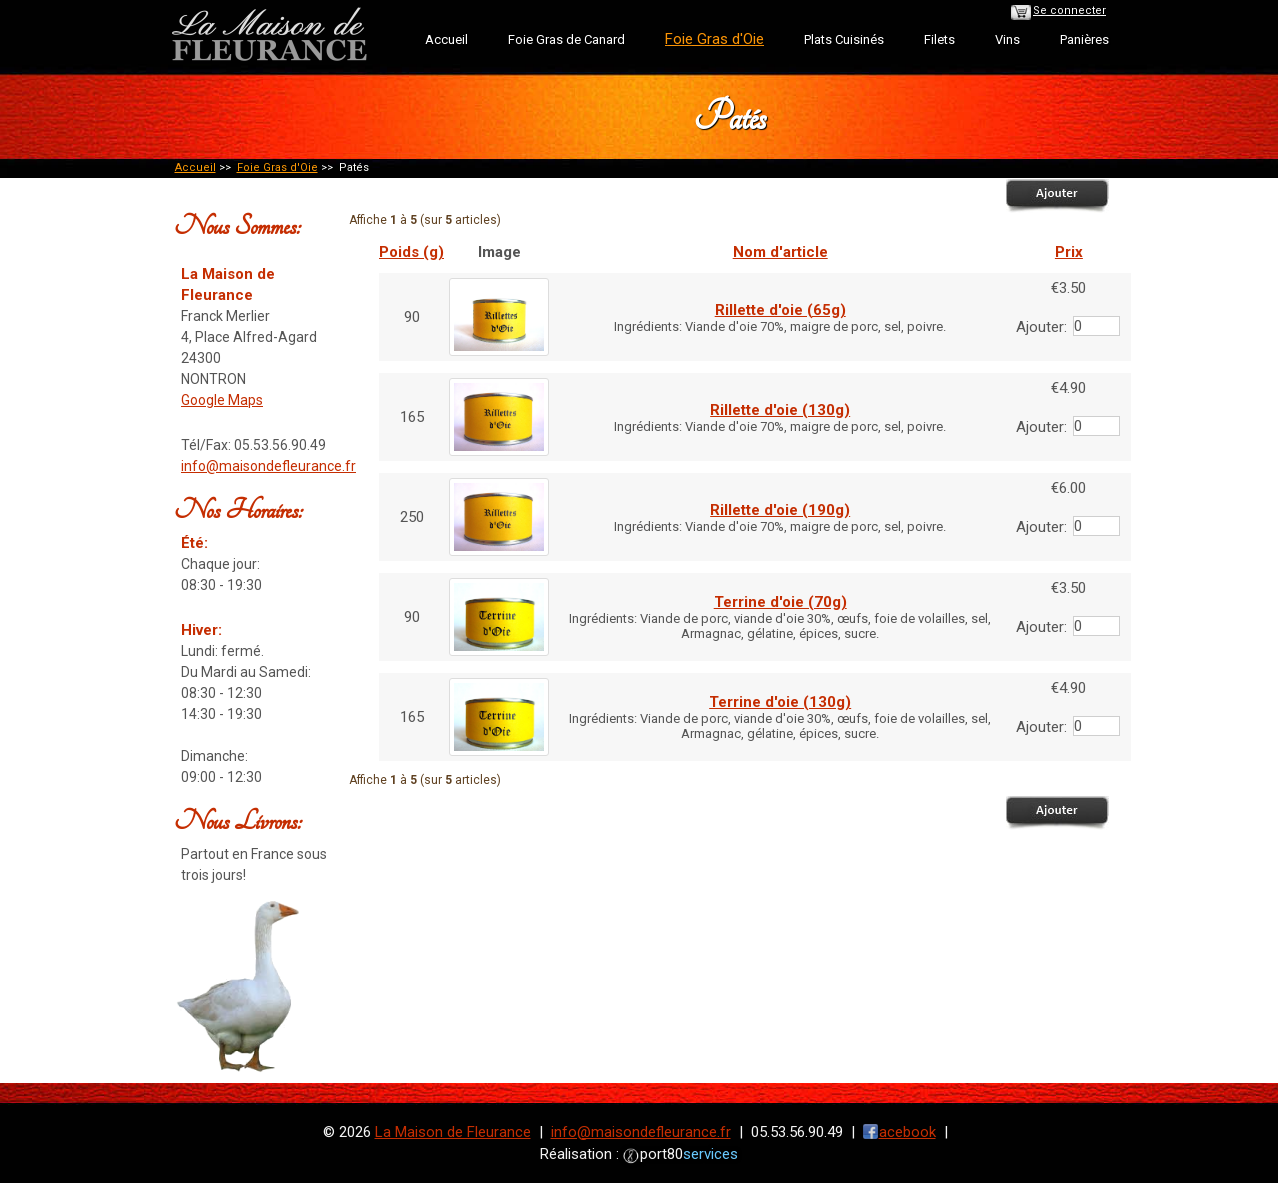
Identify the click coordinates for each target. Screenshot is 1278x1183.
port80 (689, 1154)
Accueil (446, 39)
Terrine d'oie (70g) (780, 602)
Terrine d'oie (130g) (780, 702)
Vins (1007, 39)
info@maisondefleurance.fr (268, 466)
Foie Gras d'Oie (277, 167)
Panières (1084, 39)
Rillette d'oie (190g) (780, 510)
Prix (1069, 252)
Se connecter (1069, 10)
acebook (907, 1132)
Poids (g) (411, 252)
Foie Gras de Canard (566, 39)
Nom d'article (780, 252)
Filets (939, 39)
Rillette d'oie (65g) (780, 310)
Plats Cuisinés (844, 39)
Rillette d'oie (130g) (780, 410)
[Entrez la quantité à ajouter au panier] (1096, 326)
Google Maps (222, 400)
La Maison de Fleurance (453, 1132)
